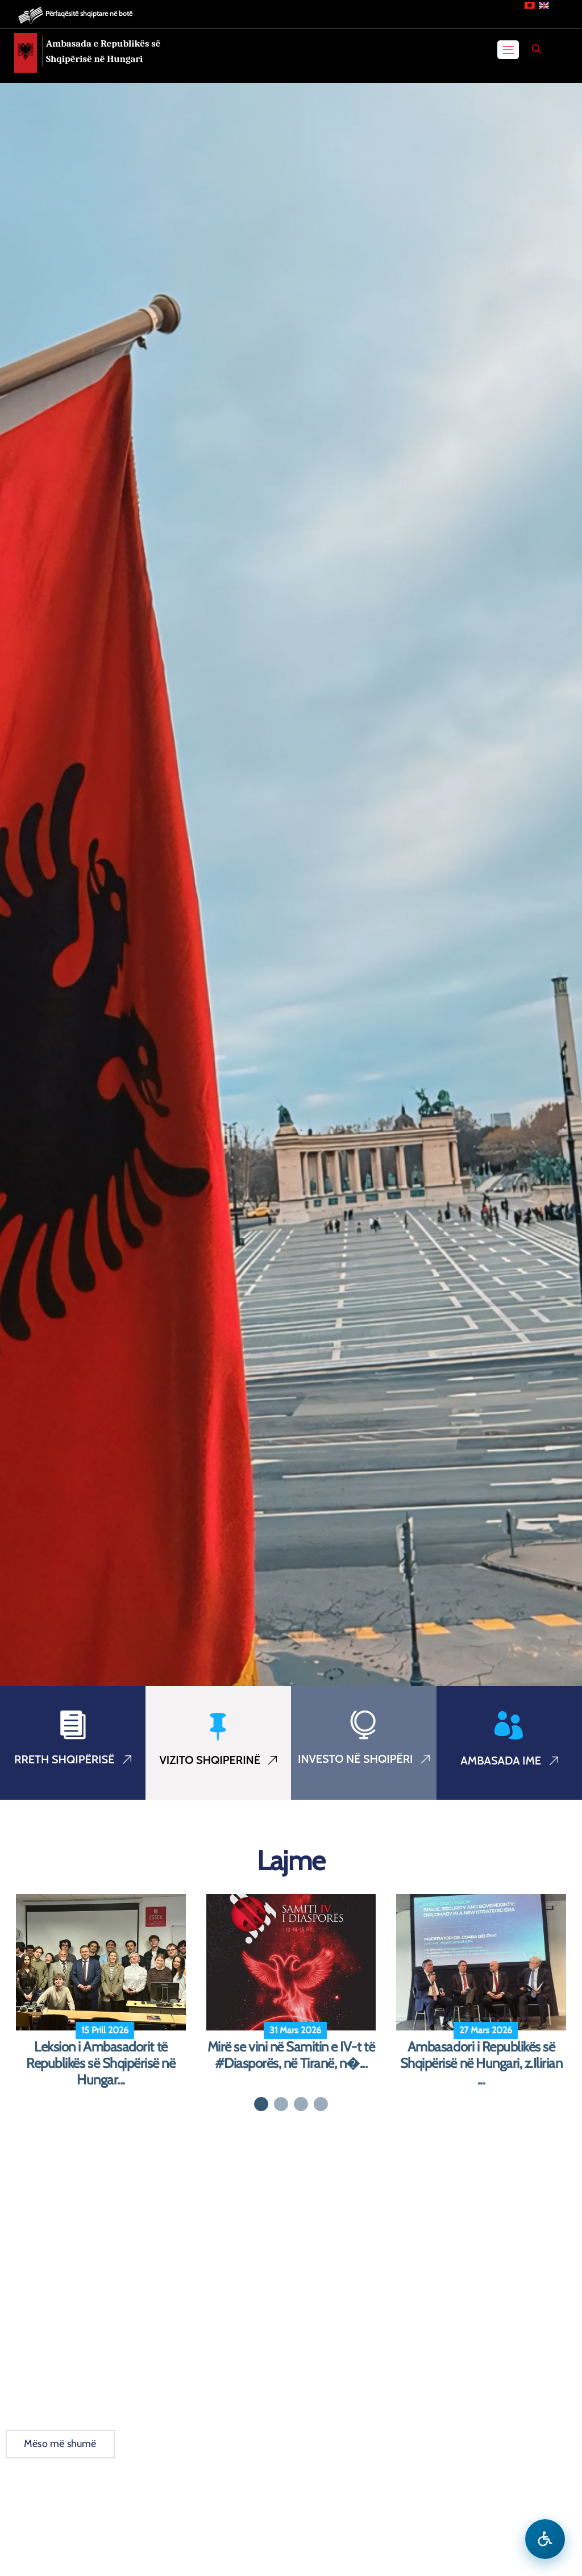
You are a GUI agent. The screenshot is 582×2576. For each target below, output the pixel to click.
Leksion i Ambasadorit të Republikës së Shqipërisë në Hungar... (100, 2063)
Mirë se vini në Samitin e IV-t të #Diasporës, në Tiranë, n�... (291, 2055)
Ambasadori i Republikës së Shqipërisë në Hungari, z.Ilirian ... (481, 2063)
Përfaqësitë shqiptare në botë (88, 13)
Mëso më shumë (60, 2443)
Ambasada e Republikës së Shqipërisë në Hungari (103, 51)
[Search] (536, 49)
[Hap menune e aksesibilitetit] (545, 2539)
